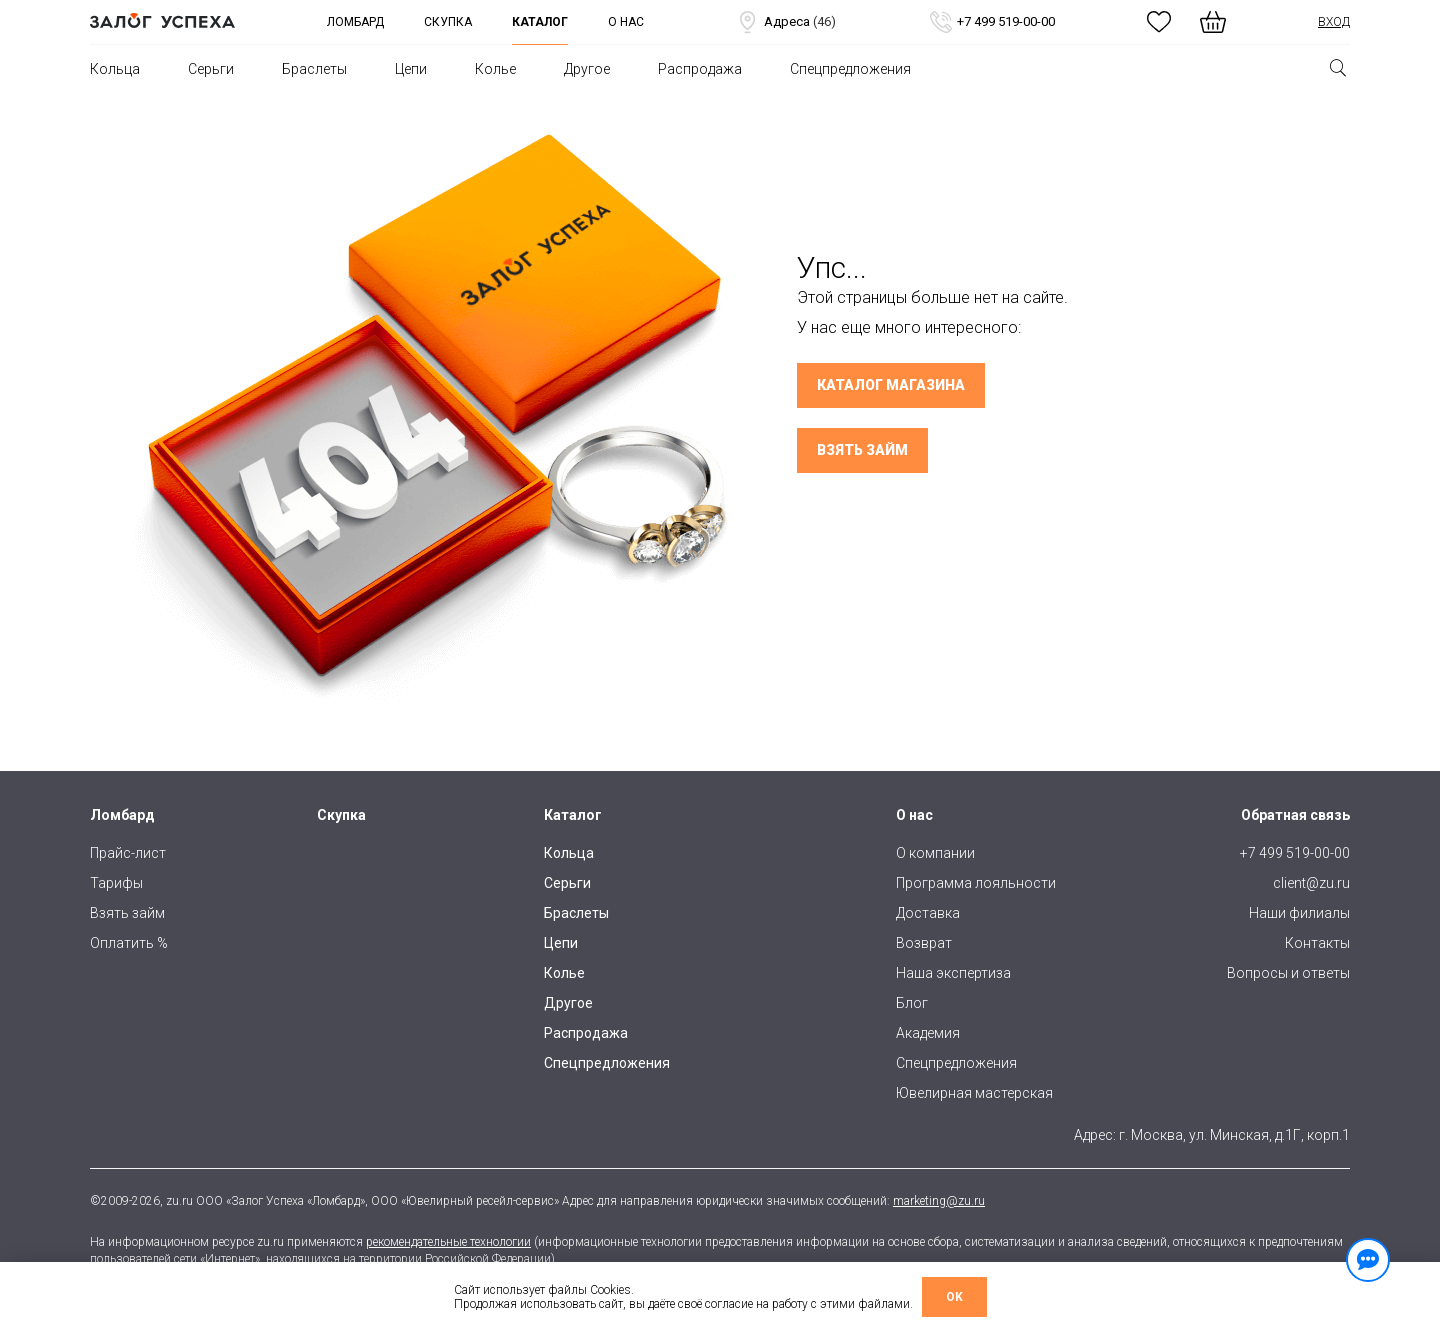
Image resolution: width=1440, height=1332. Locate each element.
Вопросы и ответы (1288, 973)
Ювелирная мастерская (974, 1093)
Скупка (448, 22)
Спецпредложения (850, 69)
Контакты (1317, 943)
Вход (1334, 22)
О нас (626, 22)
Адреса (785, 22)
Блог (912, 1003)
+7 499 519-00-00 (991, 22)
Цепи (411, 69)
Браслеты (314, 69)
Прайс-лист (128, 853)
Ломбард (355, 22)
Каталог (540, 22)
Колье (495, 69)
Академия (928, 1033)
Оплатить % (129, 943)
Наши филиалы (1299, 913)
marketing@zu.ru (939, 1201)
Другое (587, 69)
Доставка (928, 913)
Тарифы (116, 883)
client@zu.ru (1311, 883)
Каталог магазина (891, 385)
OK (954, 1297)
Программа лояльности (976, 883)
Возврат (924, 943)
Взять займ (862, 450)
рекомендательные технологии (448, 1242)
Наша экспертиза (953, 973)
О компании (935, 853)
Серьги (211, 69)
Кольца (115, 69)
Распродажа (700, 69)
